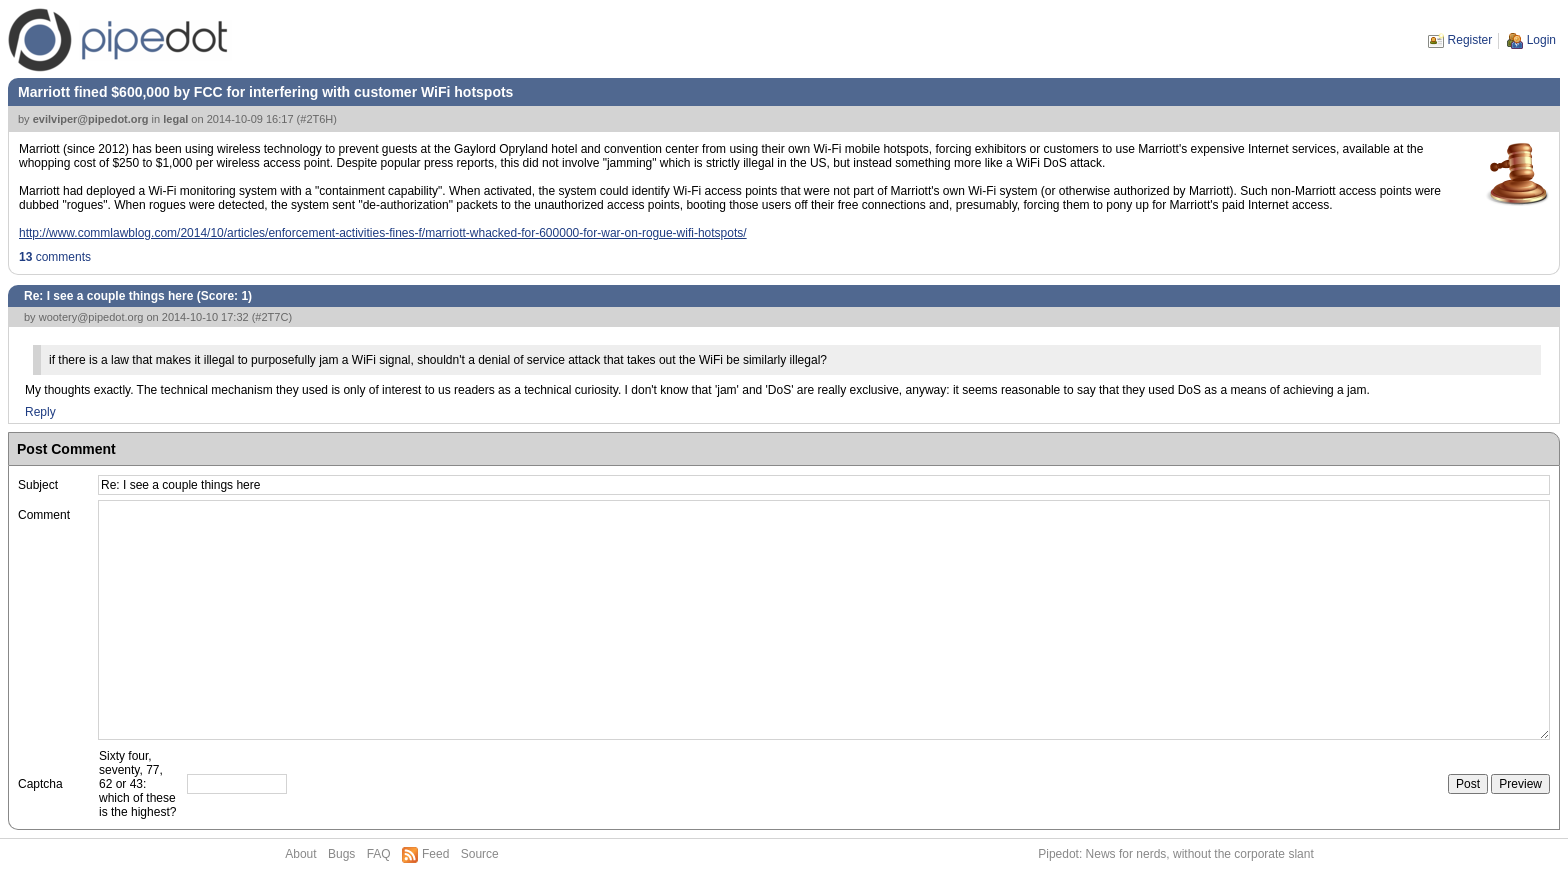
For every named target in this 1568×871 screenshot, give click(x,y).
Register (1470, 40)
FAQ (379, 854)
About (300, 854)
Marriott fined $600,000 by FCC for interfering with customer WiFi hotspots (265, 92)
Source (480, 854)
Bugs (341, 854)
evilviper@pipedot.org (91, 119)
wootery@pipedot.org (91, 317)
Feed (435, 854)
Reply (40, 412)
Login (1541, 40)
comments (55, 257)
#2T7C (271, 317)
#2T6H (316, 119)
